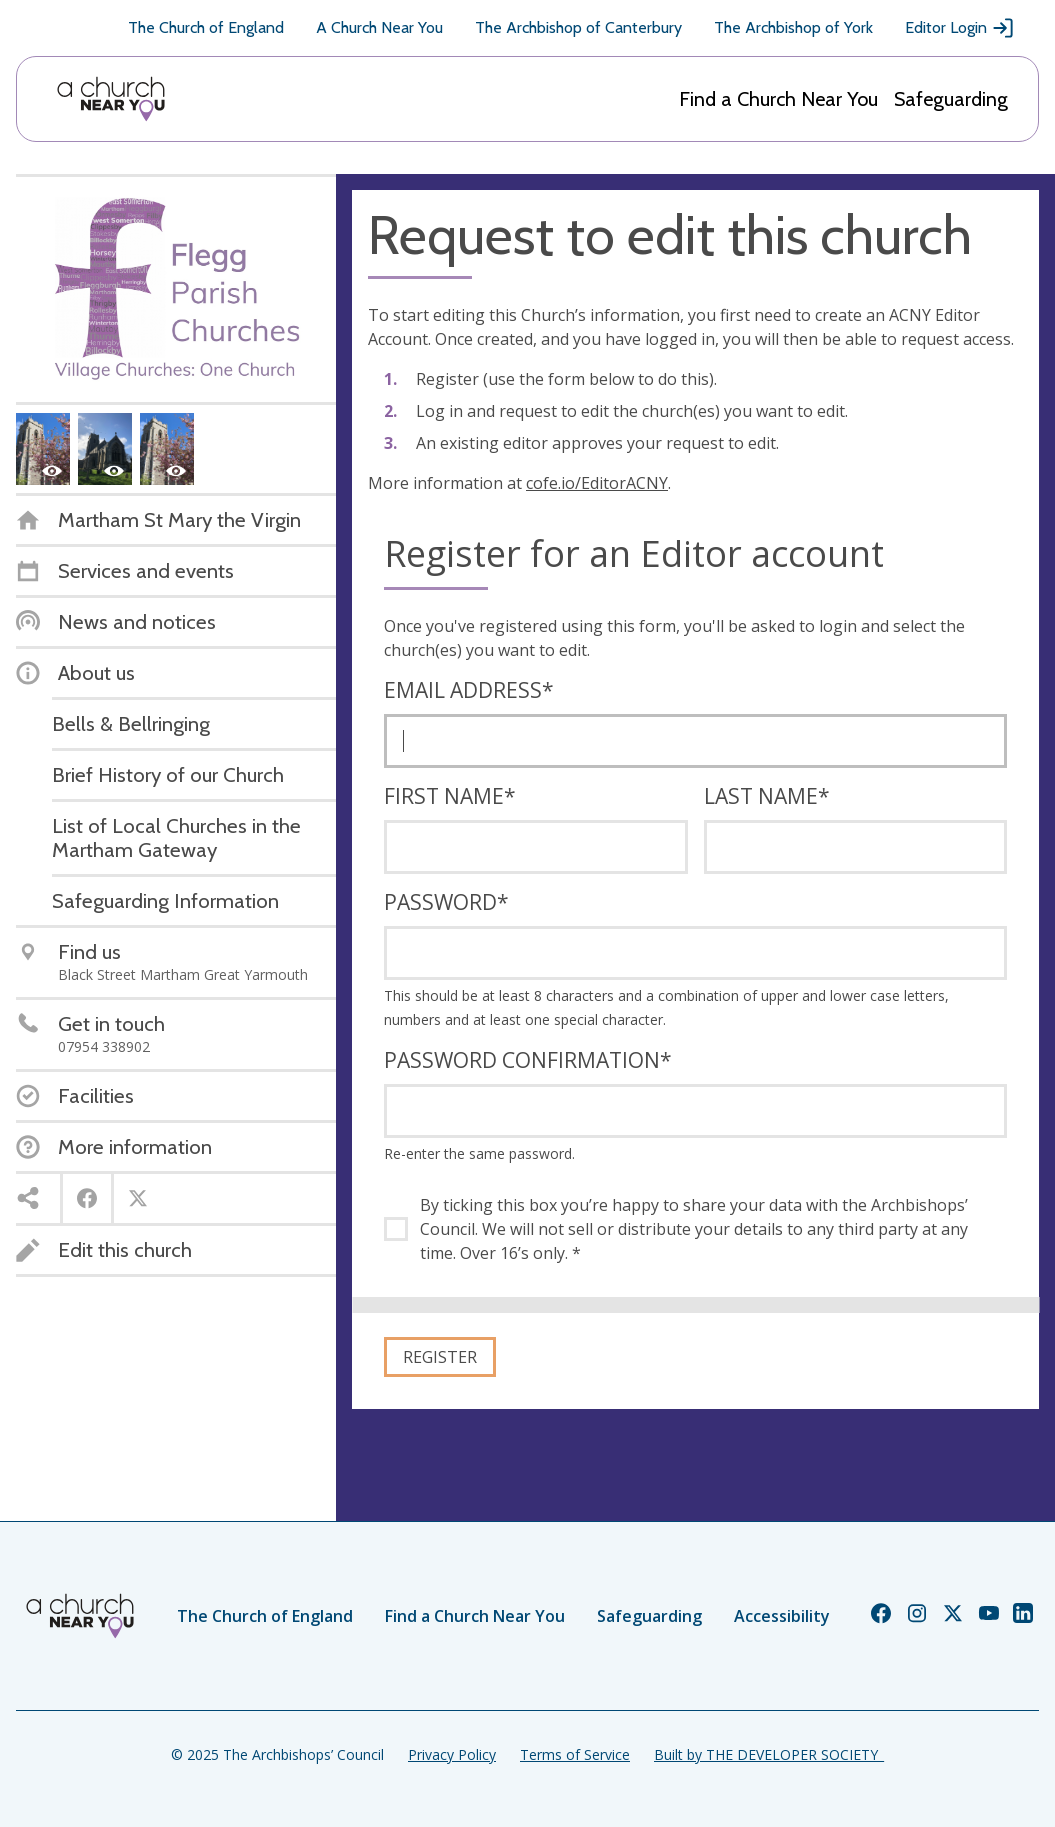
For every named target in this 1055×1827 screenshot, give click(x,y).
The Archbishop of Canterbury (578, 27)
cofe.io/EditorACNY (597, 483)
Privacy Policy (452, 1754)
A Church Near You (379, 27)
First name (450, 796)
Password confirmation (528, 1060)
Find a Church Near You (778, 99)
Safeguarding (951, 99)
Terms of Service (575, 1754)
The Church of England (206, 27)
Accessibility (782, 1616)
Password (446, 902)
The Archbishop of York (793, 27)
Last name (767, 796)
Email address (469, 690)
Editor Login (960, 28)
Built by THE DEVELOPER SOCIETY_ (769, 1754)
